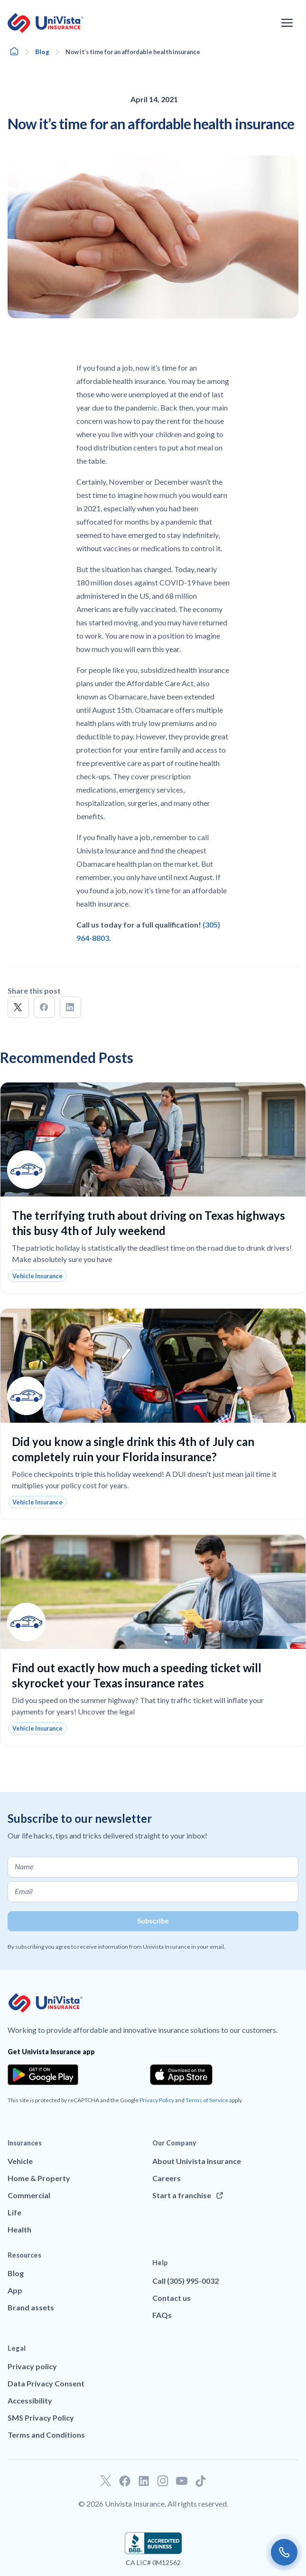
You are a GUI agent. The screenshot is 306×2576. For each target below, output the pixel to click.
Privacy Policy (156, 2100)
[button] (18, 1007)
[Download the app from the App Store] (181, 2074)
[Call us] (284, 2552)
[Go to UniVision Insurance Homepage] (45, 23)
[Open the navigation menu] (287, 22)
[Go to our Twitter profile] (105, 2481)
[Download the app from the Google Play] (43, 2074)
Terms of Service (206, 2100)
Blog (42, 52)
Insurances (25, 2143)
